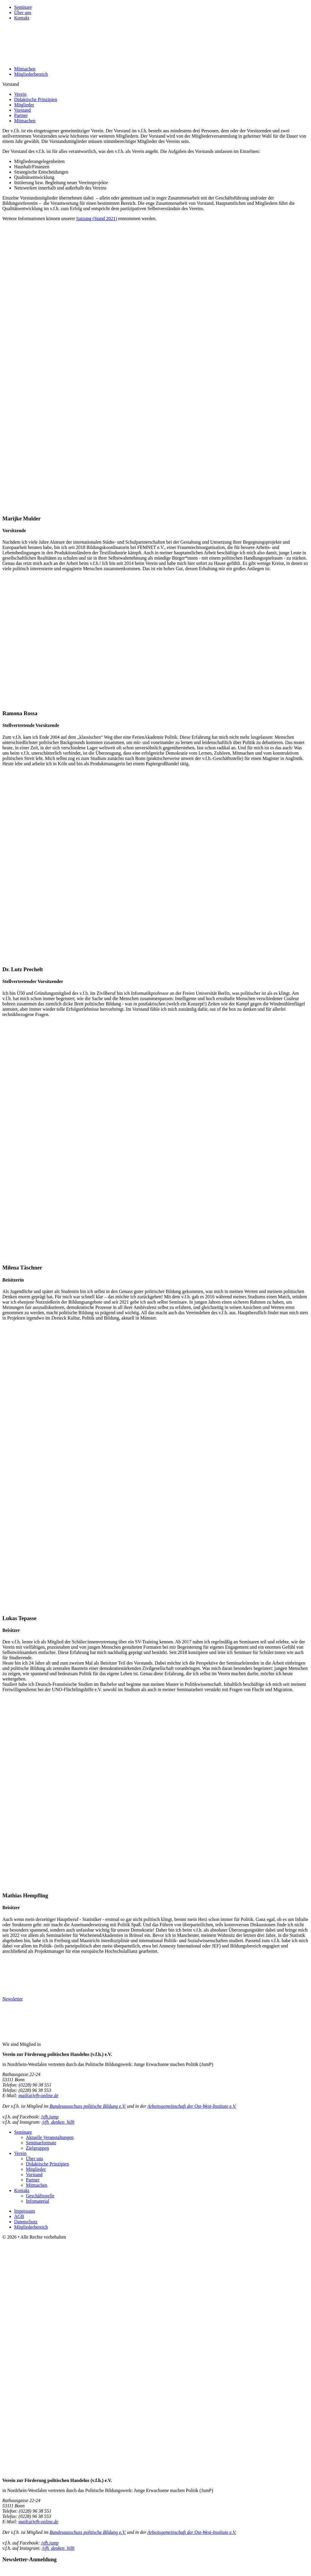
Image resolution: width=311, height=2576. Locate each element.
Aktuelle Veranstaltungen (50, 2137)
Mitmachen (25, 68)
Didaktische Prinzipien (35, 99)
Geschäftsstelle (40, 2195)
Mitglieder (24, 104)
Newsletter (12, 1998)
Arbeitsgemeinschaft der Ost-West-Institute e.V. (191, 2106)
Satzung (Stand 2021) (96, 218)
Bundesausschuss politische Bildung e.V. (88, 2106)
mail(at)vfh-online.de (39, 2095)
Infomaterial (37, 2201)
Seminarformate (41, 2142)
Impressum (24, 2211)
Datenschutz (25, 2221)
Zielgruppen (37, 2147)
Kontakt (21, 17)
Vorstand (22, 110)
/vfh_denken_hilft (58, 2122)
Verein (20, 94)
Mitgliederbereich (31, 74)
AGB (19, 2216)
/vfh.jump (50, 2116)
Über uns (22, 12)
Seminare (23, 7)
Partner (21, 115)
